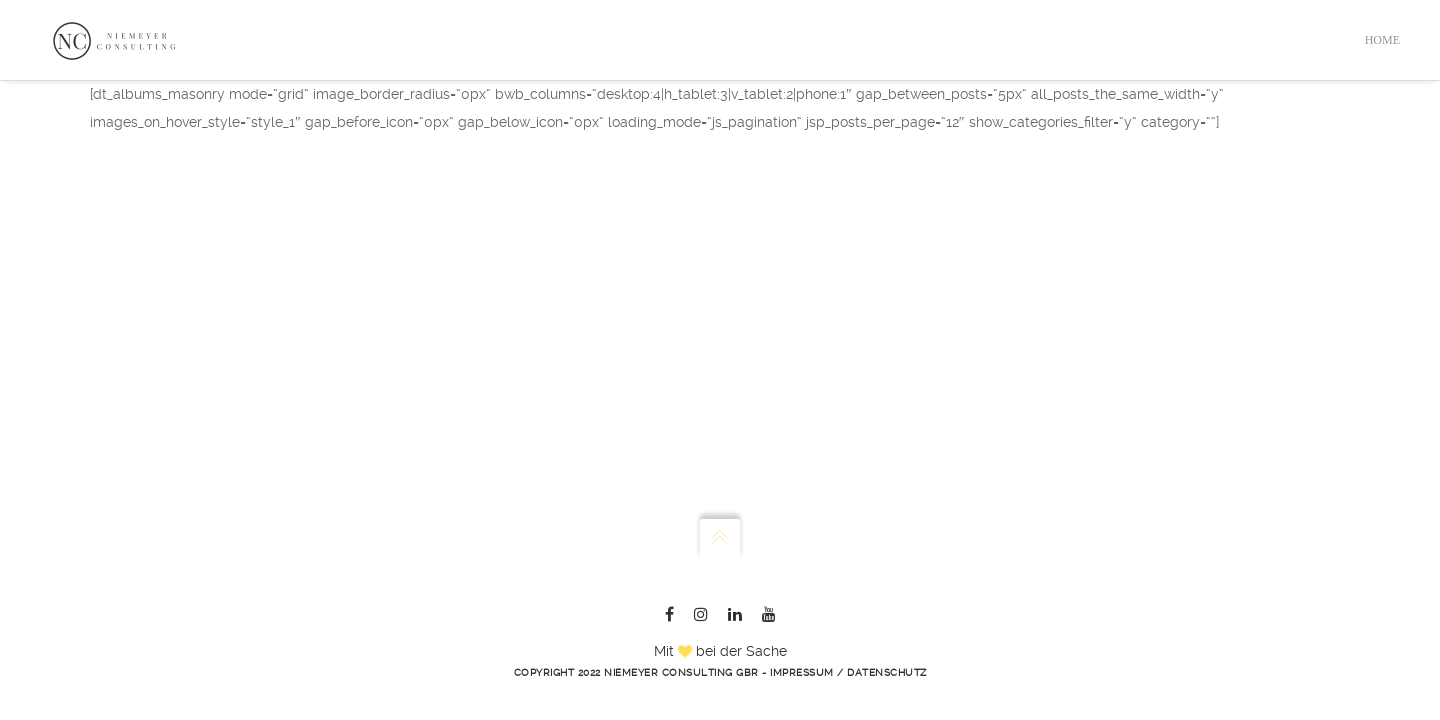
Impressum (802, 672)
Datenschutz (887, 672)
